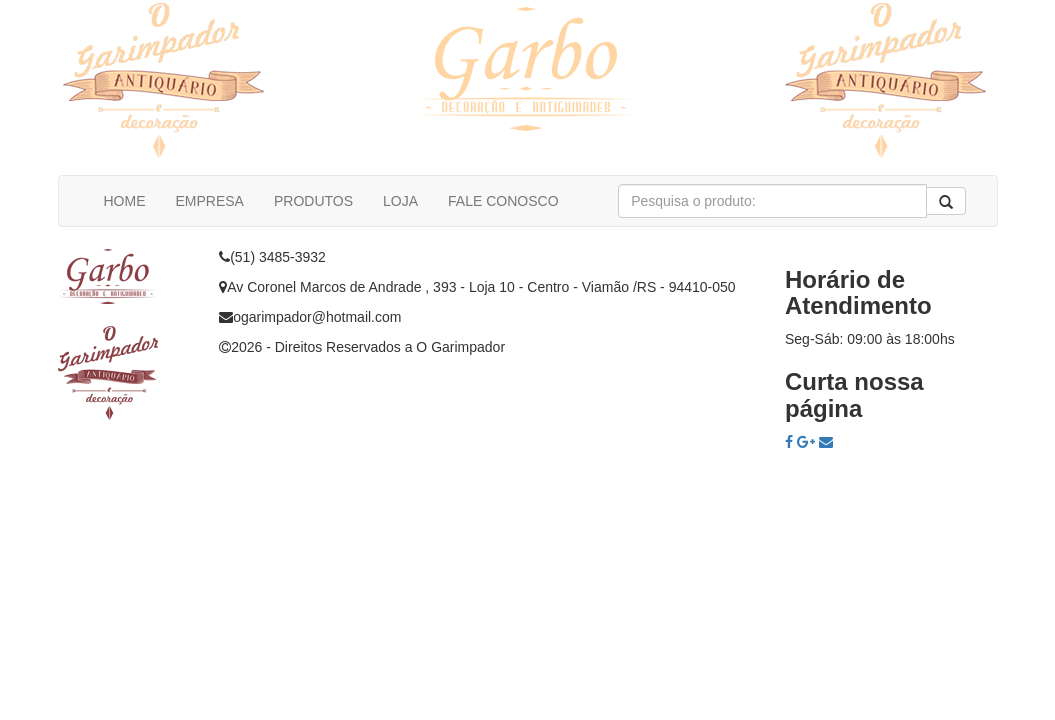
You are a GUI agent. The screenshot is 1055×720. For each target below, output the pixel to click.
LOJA (400, 201)
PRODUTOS (313, 201)
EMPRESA (210, 201)
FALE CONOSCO (503, 201)
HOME (125, 201)
